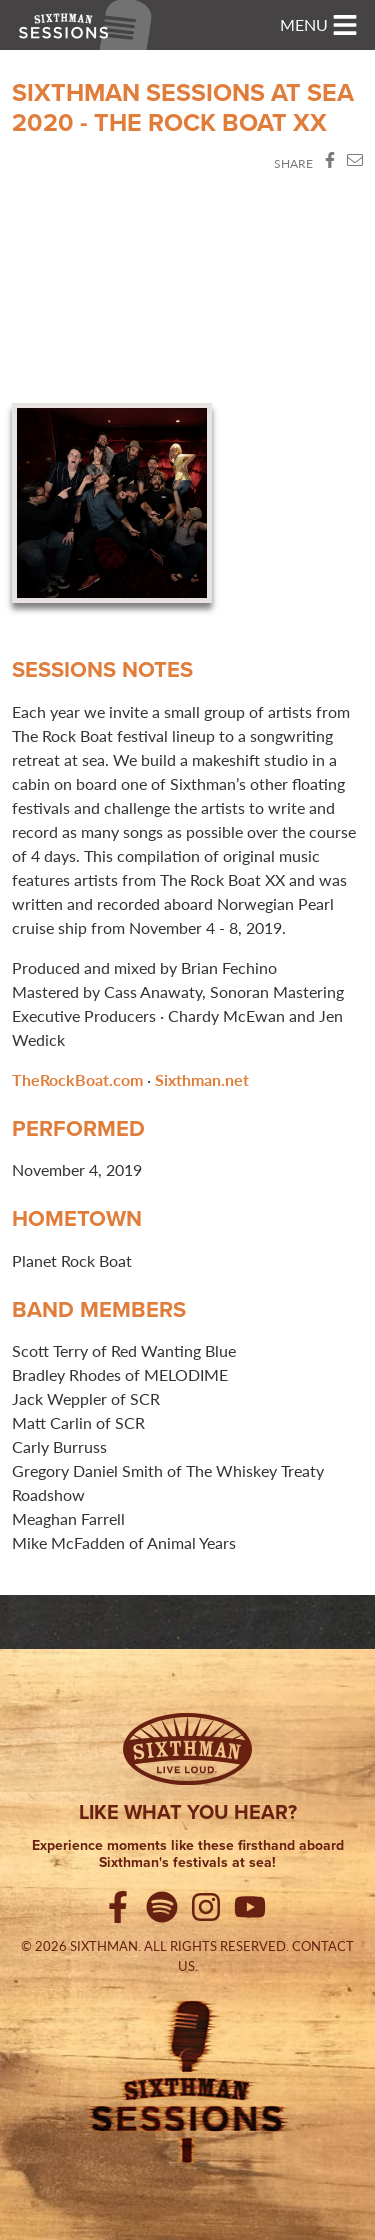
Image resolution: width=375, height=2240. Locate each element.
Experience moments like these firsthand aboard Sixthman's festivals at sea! (188, 1855)
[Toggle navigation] (319, 25)
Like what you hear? (188, 1812)
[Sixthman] (187, 1749)
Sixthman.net (202, 1079)
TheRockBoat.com (77, 1079)
